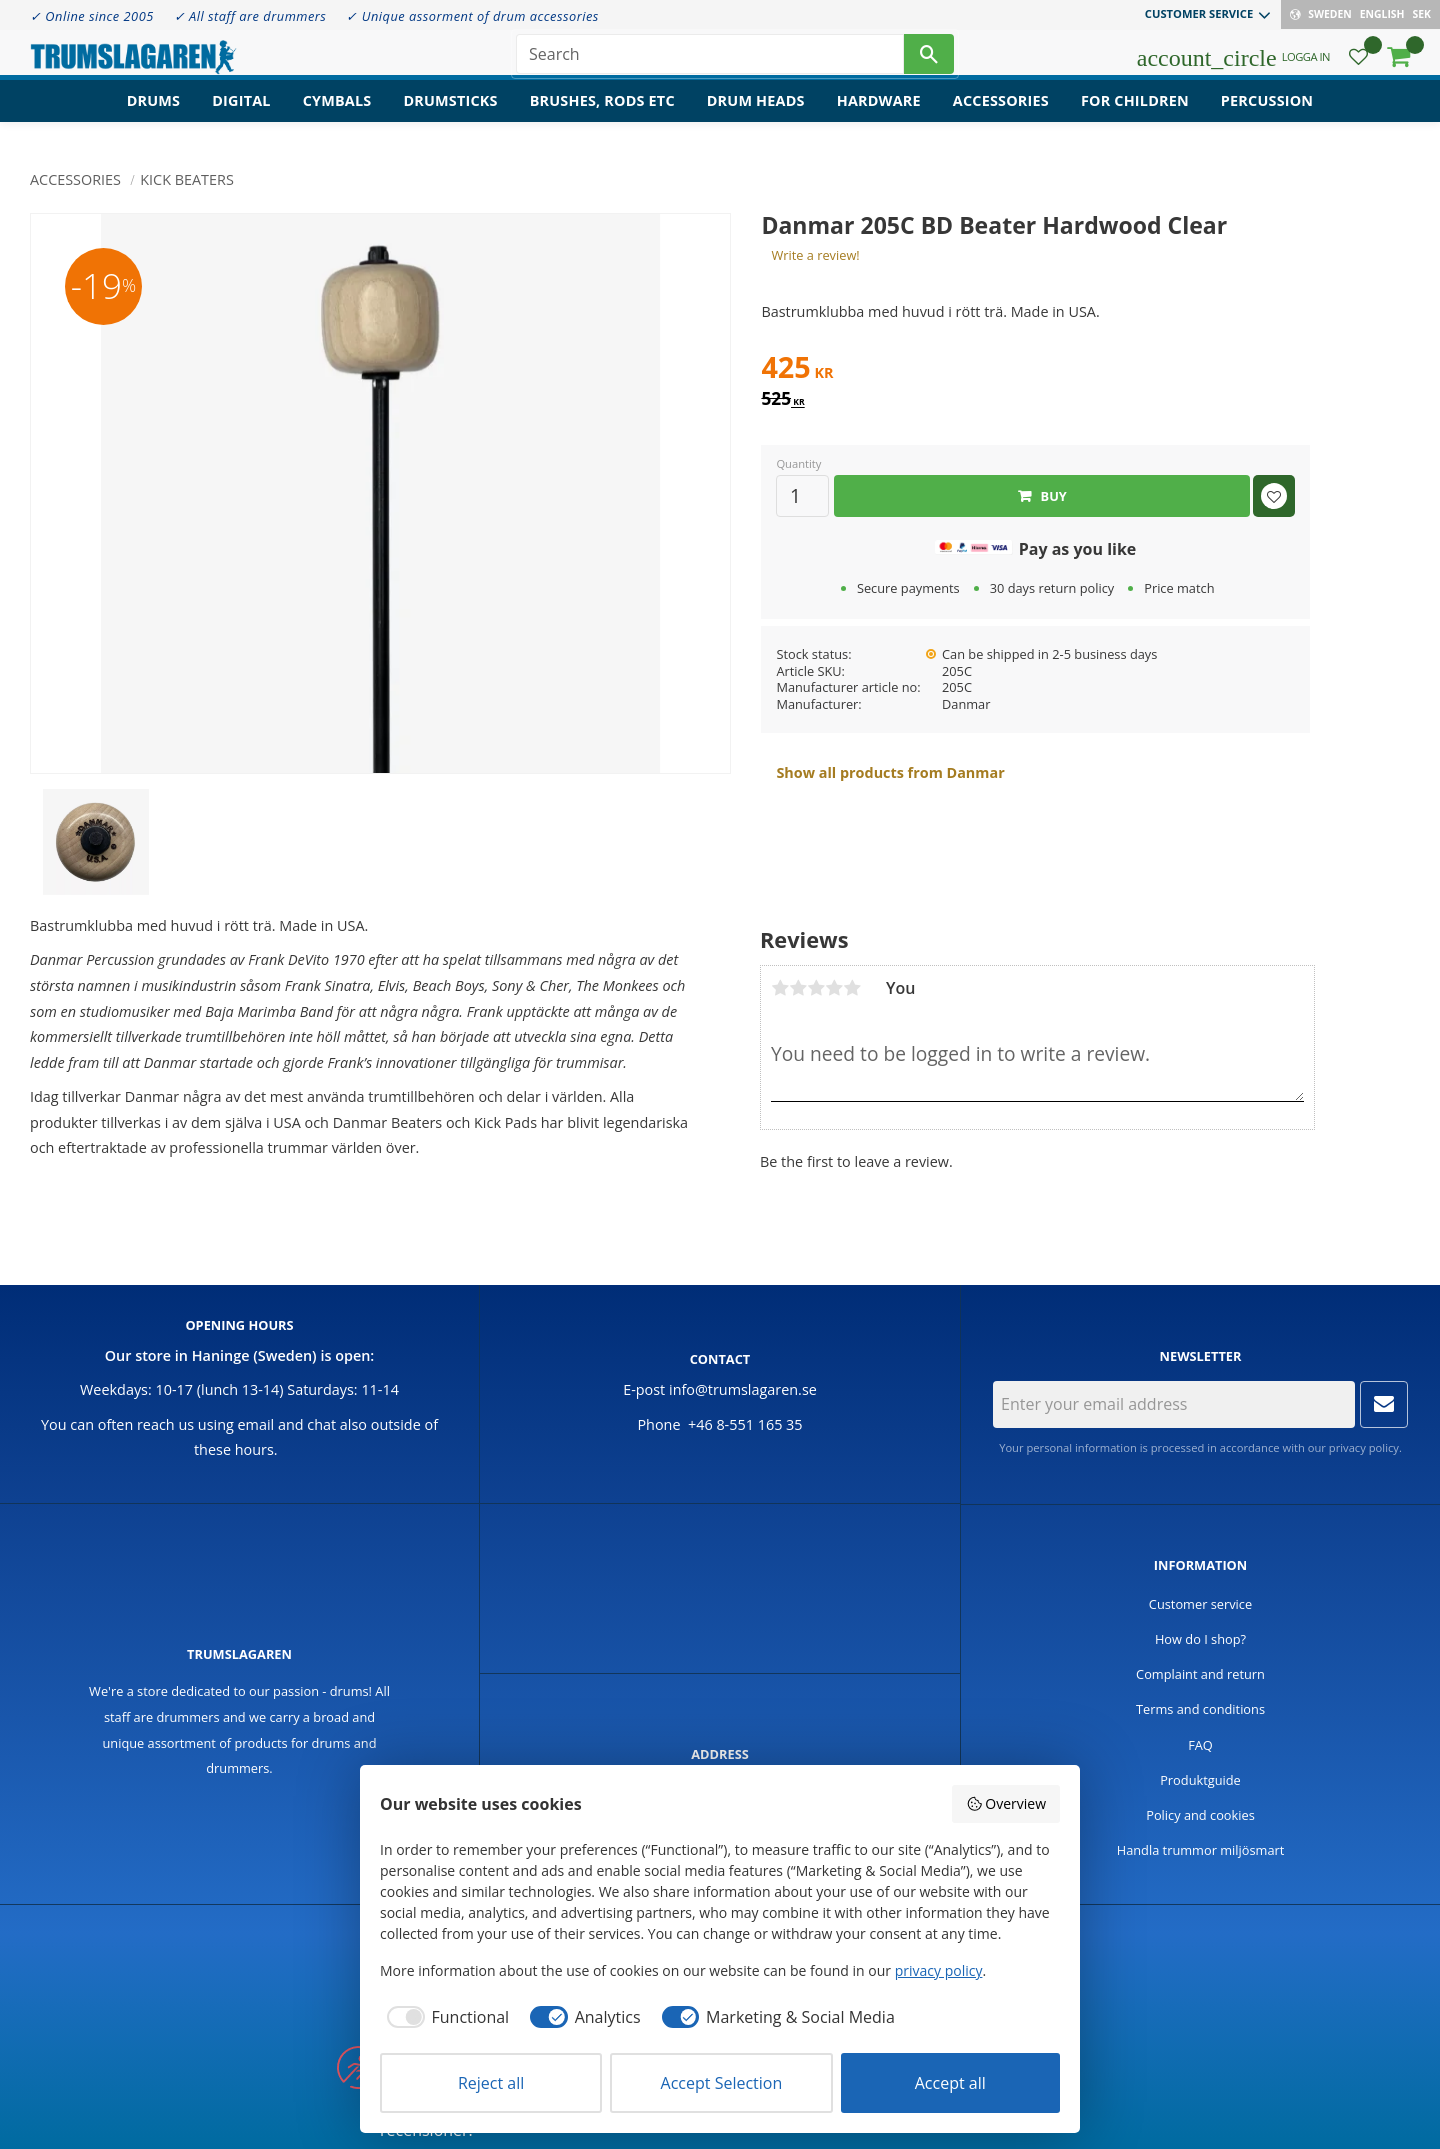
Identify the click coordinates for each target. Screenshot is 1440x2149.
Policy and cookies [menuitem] (1200, 1815)
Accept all (950, 2083)
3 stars (816, 988)
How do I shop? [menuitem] (1200, 1639)
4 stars (834, 988)
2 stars (798, 988)
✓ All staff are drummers (250, 16)
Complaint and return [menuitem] (1200, 1674)
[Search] (929, 60)
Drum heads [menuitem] (756, 115)
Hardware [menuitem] (879, 115)
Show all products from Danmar (890, 772)
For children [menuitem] (1135, 115)
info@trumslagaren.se (743, 1389)
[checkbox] (444, 2017)
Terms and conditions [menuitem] (1200, 1709)
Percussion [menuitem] (1267, 115)
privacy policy (1364, 1447)
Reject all (491, 2083)
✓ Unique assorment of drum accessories (472, 16)
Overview (1006, 1803)
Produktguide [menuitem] (1200, 1780)
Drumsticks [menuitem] (450, 115)
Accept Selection (722, 2083)
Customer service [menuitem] (1199, 13)
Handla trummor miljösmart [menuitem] (1201, 1850)
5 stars (852, 988)
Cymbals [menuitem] (337, 115)
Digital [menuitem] (241, 115)
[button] (1358, 65)
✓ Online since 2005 (92, 16)
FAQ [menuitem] (1200, 1745)
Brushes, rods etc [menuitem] (602, 115)
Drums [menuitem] (154, 115)
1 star (780, 988)
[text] (1035, 370)
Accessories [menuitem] (1001, 115)
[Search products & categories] (710, 60)
